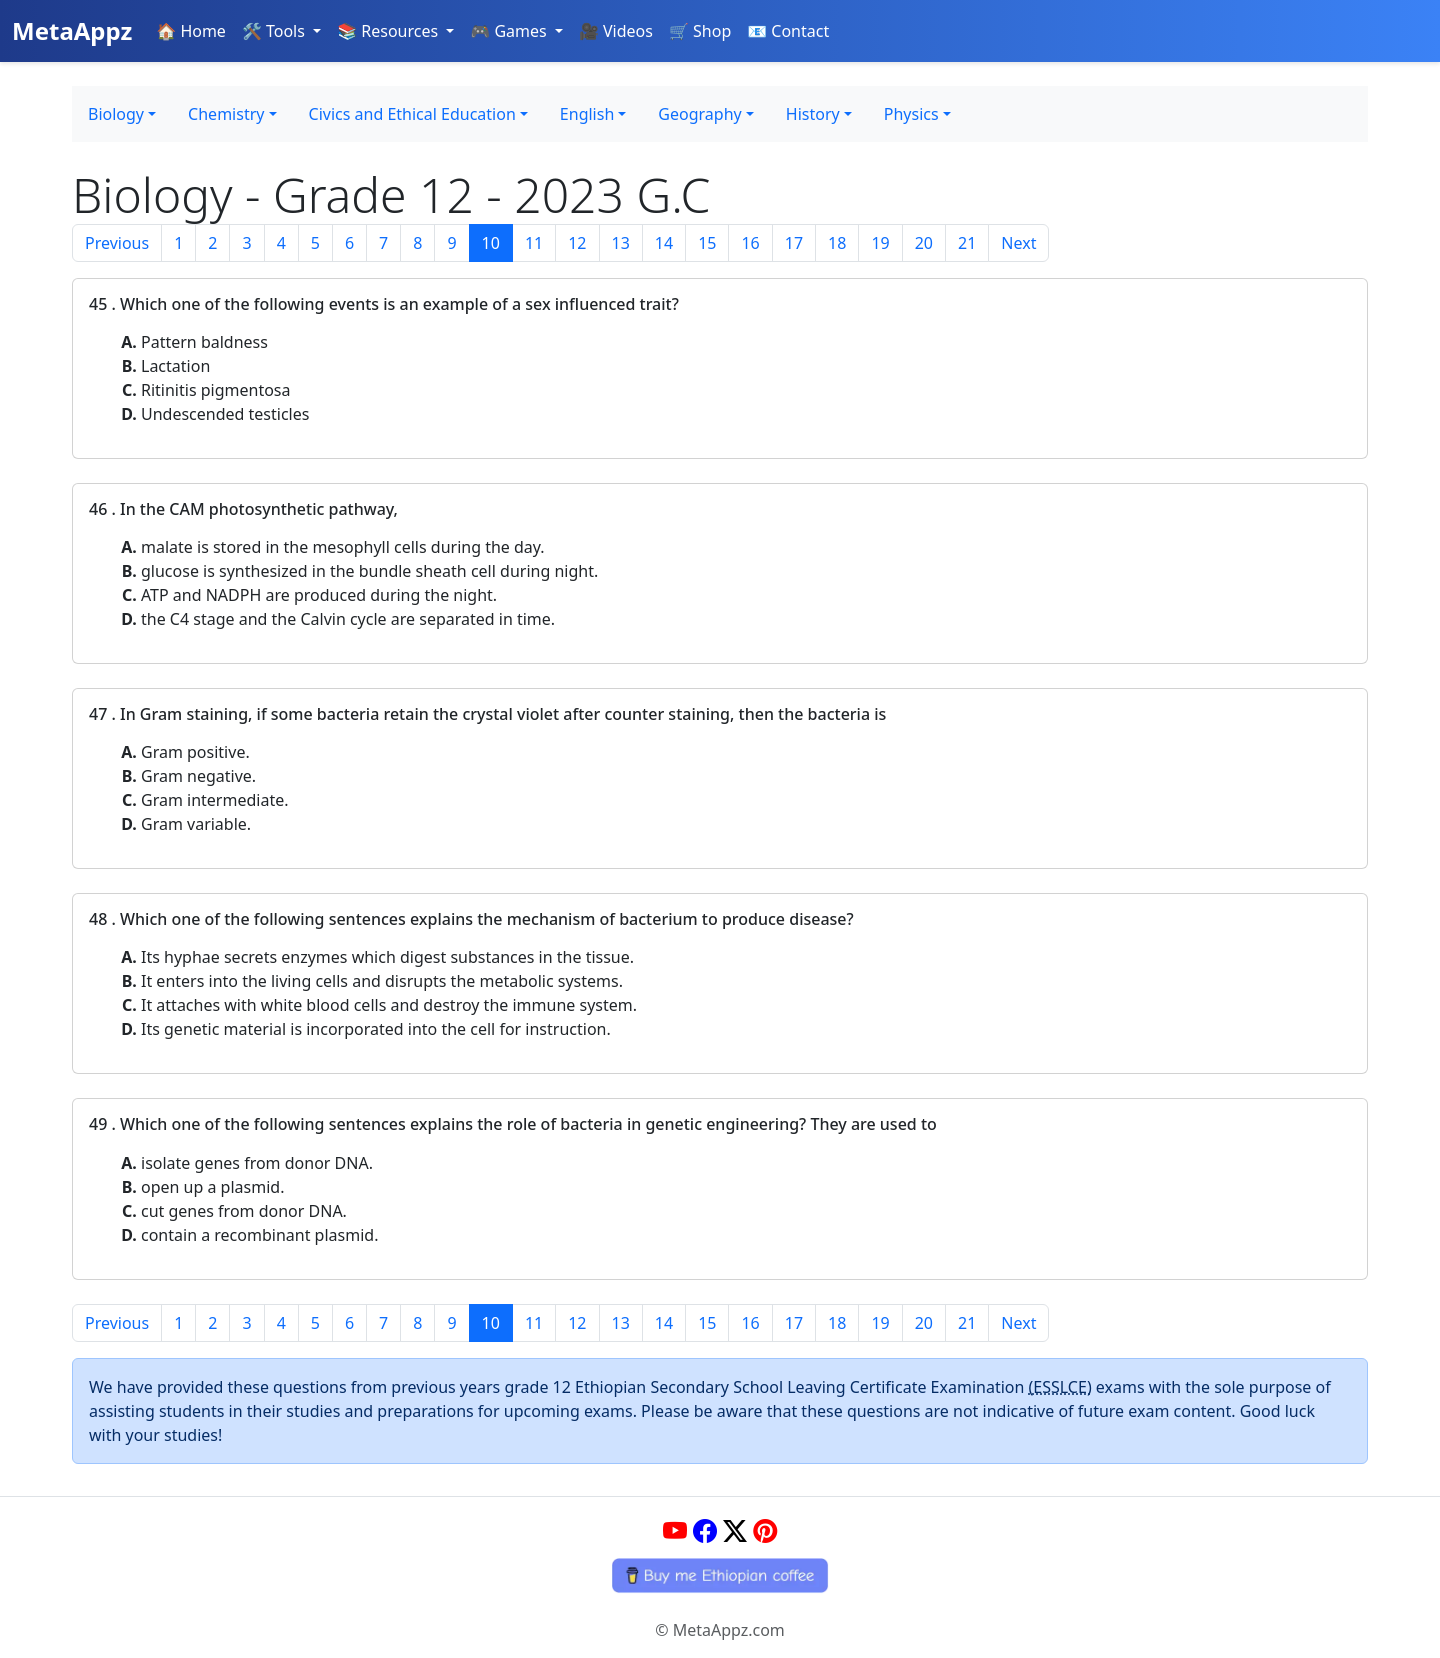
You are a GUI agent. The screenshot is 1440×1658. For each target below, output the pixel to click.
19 (880, 243)
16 (750, 243)
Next (1018, 243)
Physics (911, 114)
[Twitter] (735, 1530)
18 (837, 243)
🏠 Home (191, 31)
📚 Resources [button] (389, 31)
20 (924, 243)
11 (534, 243)
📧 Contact (788, 31)
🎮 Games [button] (510, 31)
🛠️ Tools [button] (275, 31)
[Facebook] (705, 1530)
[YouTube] (675, 1530)
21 (967, 243)
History (813, 114)
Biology (116, 114)
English (587, 114)
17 (794, 243)
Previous (117, 243)
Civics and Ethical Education (412, 114)
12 (577, 243)
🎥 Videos (616, 31)
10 (491, 243)
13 (621, 243)
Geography (699, 114)
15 (707, 243)
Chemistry (226, 114)
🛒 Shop (700, 31)
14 (664, 243)
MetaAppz (72, 30)
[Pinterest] (765, 1530)
